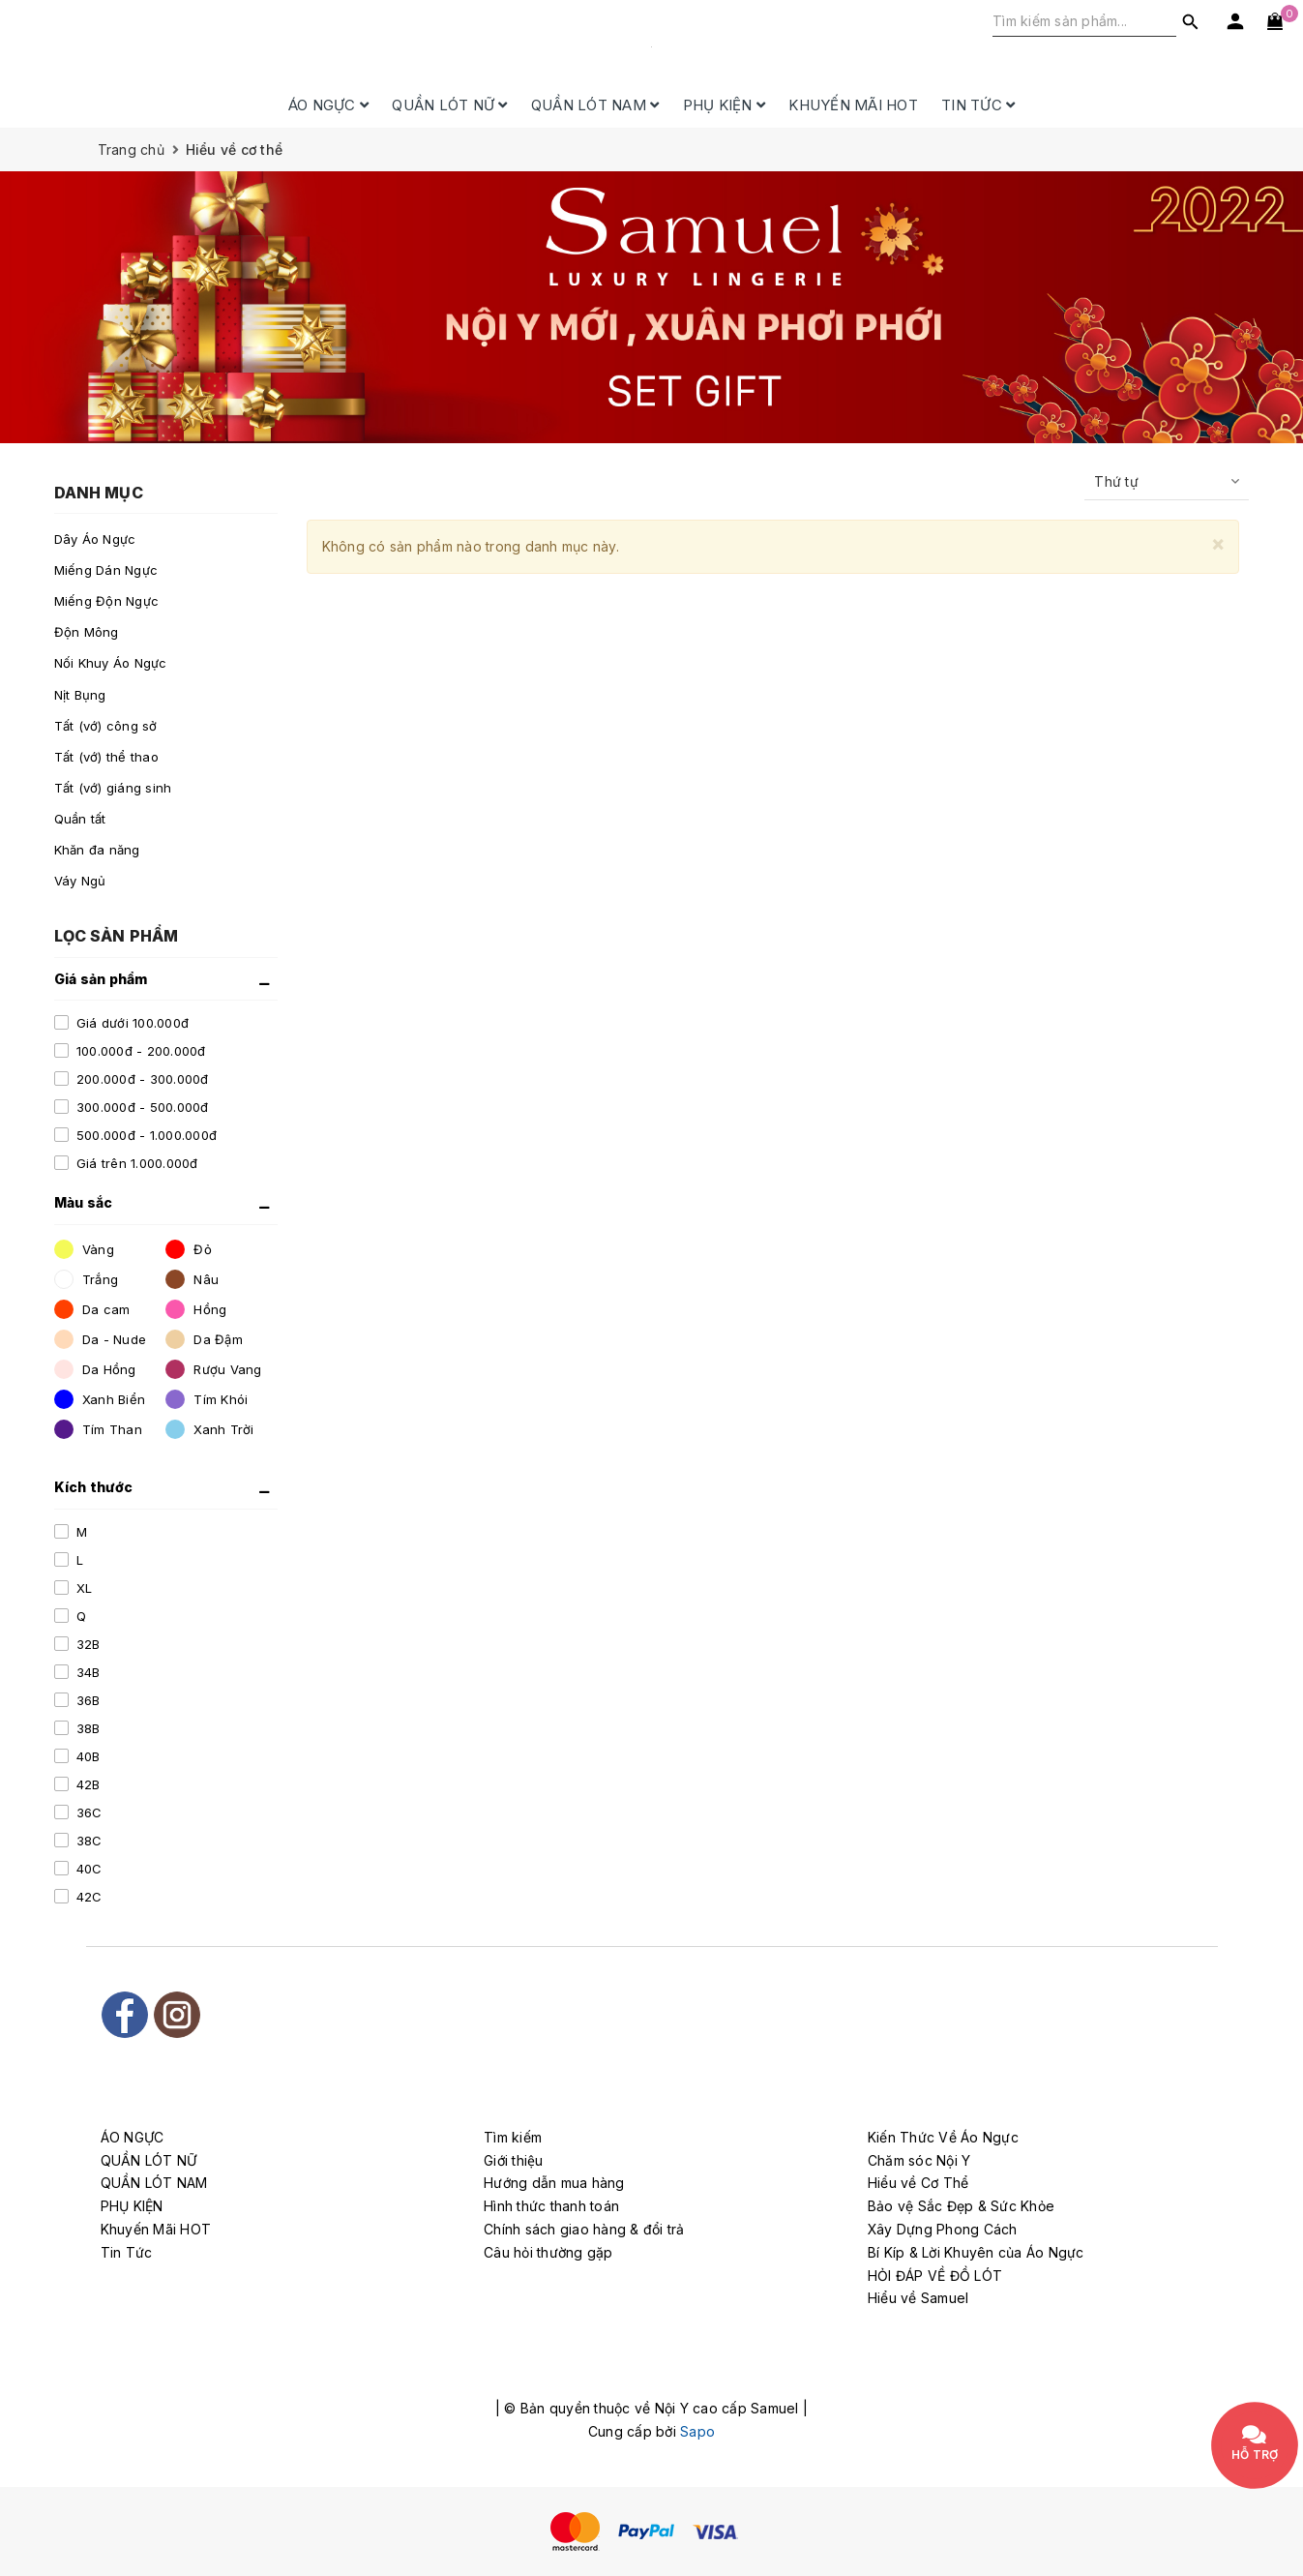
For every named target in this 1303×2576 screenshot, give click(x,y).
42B (87, 1784)
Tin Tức (978, 105)
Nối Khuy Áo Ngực (110, 663)
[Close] (1218, 543)
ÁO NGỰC (328, 105)
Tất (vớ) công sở (106, 726)
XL (83, 1588)
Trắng (86, 1279)
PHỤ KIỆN (724, 105)
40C (88, 1868)
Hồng (195, 1309)
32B (87, 1644)
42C (88, 1896)
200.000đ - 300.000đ (141, 1079)
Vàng (84, 1249)
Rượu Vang (213, 1369)
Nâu (192, 1279)
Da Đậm (204, 1339)
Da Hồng (95, 1369)
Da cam (92, 1309)
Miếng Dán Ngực (106, 570)
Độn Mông (86, 632)
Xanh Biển (100, 1399)
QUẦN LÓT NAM (595, 105)
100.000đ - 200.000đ (139, 1051)
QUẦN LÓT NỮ (449, 105)
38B (87, 1728)
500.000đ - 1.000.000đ (145, 1135)
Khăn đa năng (97, 849)
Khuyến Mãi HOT (853, 105)
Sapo (697, 2431)
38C (88, 1840)
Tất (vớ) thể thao (106, 756)
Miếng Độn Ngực (107, 601)
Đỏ (188, 1249)
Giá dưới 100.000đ (131, 1023)
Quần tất (80, 818)
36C (88, 1812)
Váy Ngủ (80, 880)
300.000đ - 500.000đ (141, 1107)
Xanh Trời (209, 1429)
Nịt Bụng (80, 695)
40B (87, 1756)
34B (87, 1672)
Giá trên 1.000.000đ (135, 1163)
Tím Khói (206, 1399)
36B (87, 1700)
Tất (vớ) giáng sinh (113, 787)
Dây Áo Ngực (95, 539)
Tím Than (98, 1429)
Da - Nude (100, 1339)
